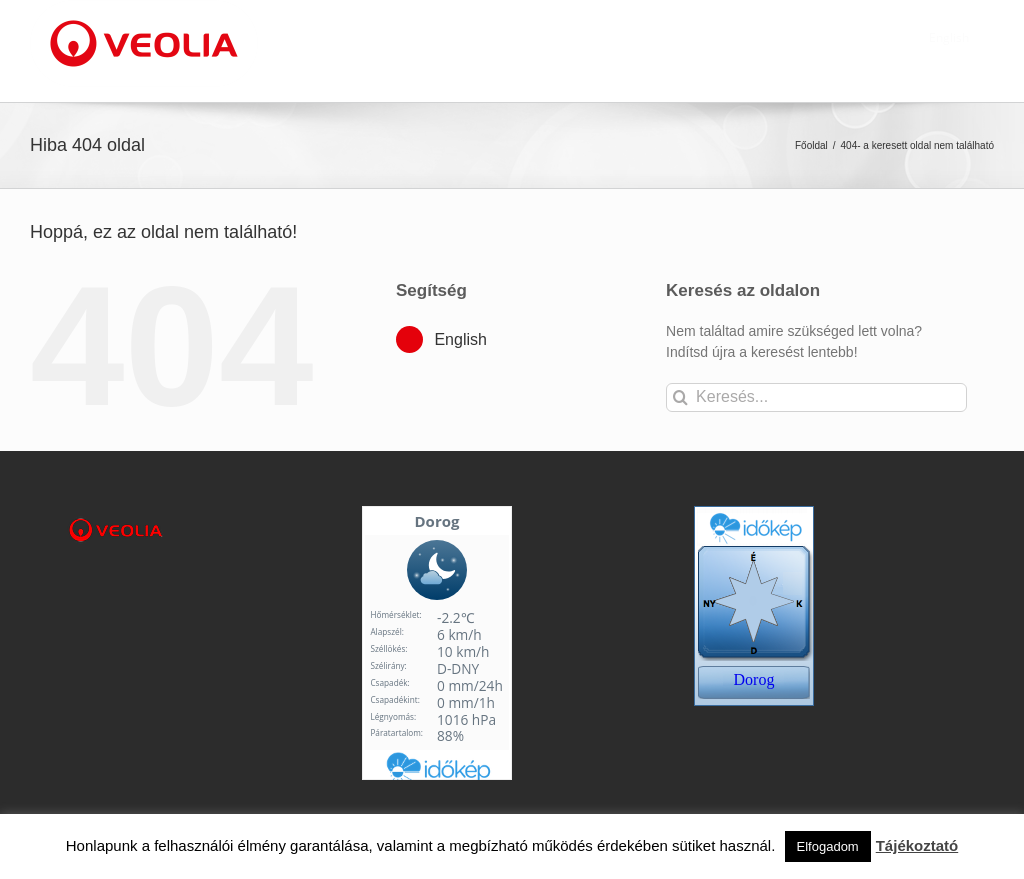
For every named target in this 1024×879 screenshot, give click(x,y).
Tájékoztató (917, 845)
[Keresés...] (816, 397)
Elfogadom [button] (828, 846)
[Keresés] (680, 397)
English (460, 339)
